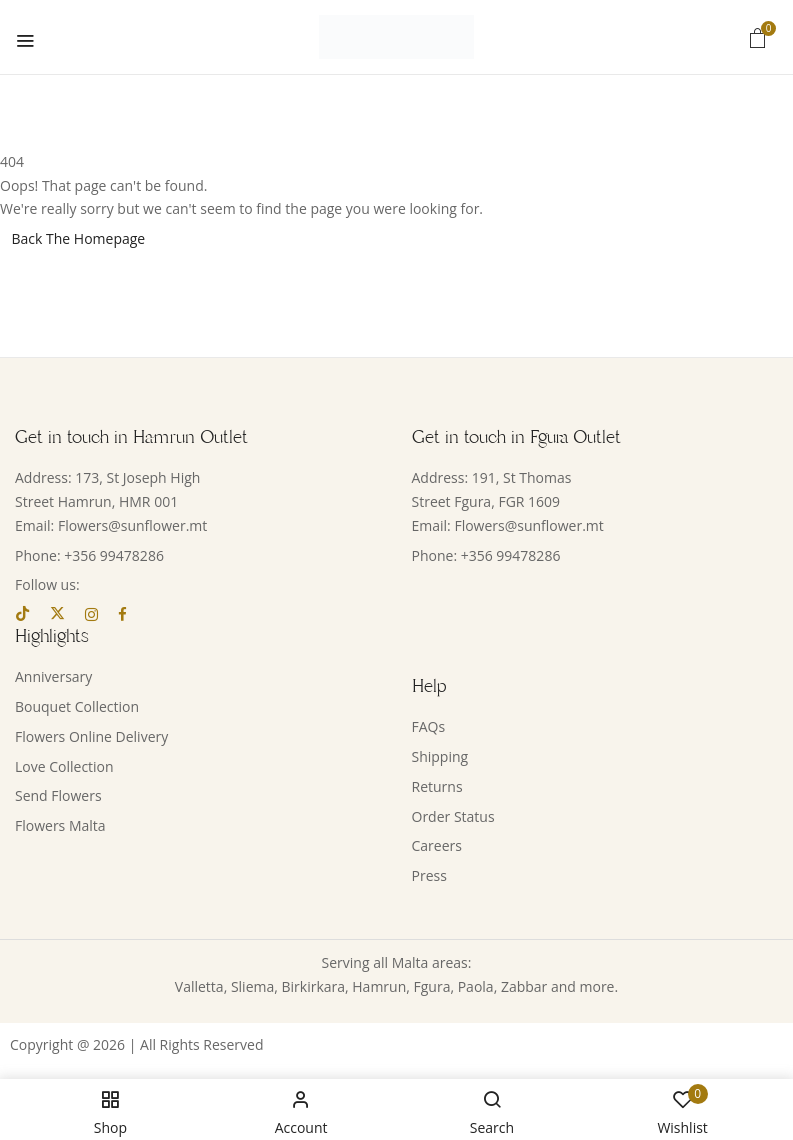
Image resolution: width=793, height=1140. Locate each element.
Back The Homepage (79, 238)
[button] (758, 37)
